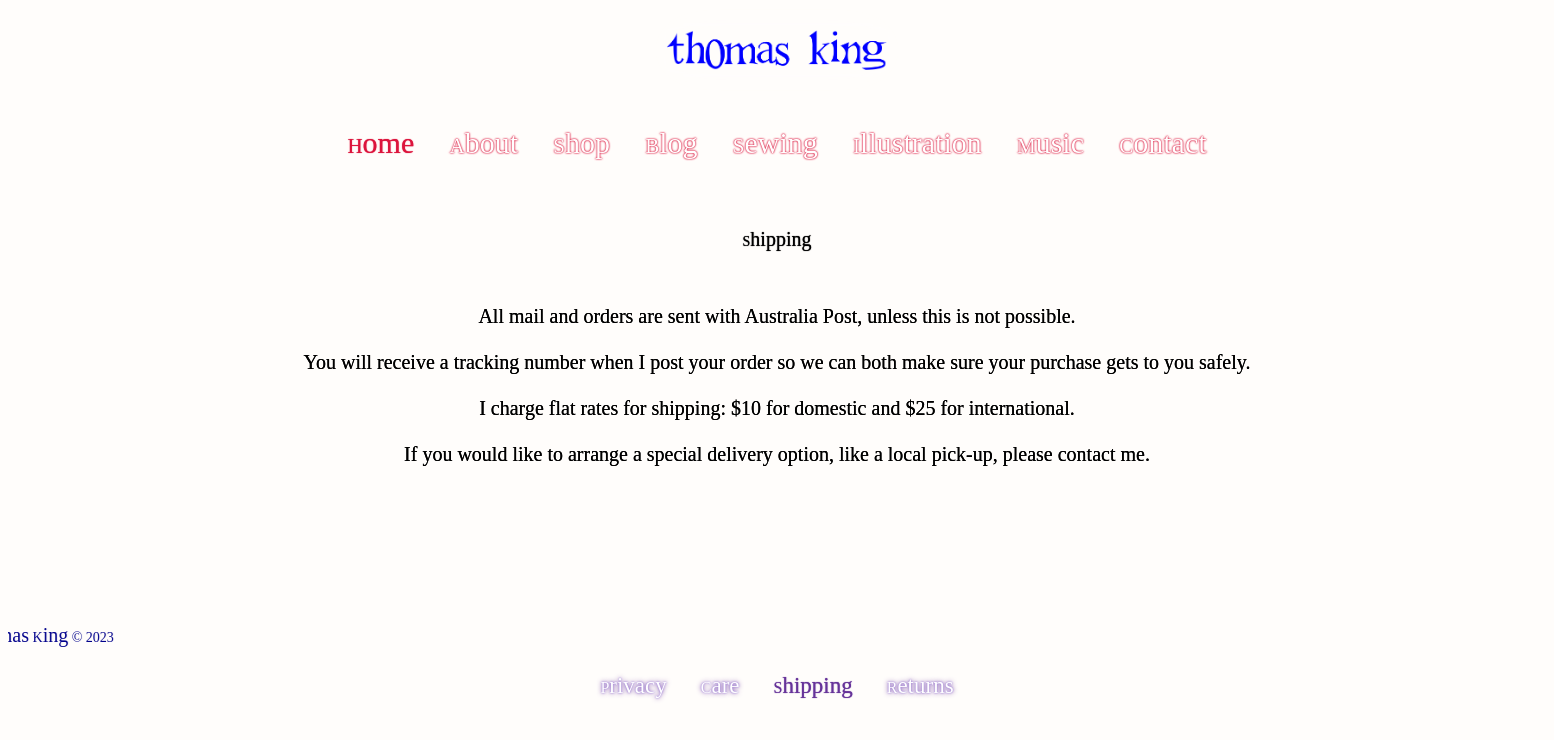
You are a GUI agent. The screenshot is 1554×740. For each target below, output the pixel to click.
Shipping (813, 685)
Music (1050, 142)
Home (380, 142)
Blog (671, 142)
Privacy (633, 685)
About (484, 142)
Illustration (917, 142)
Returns (920, 685)
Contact (1162, 142)
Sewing (775, 142)
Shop (581, 142)
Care (720, 685)
